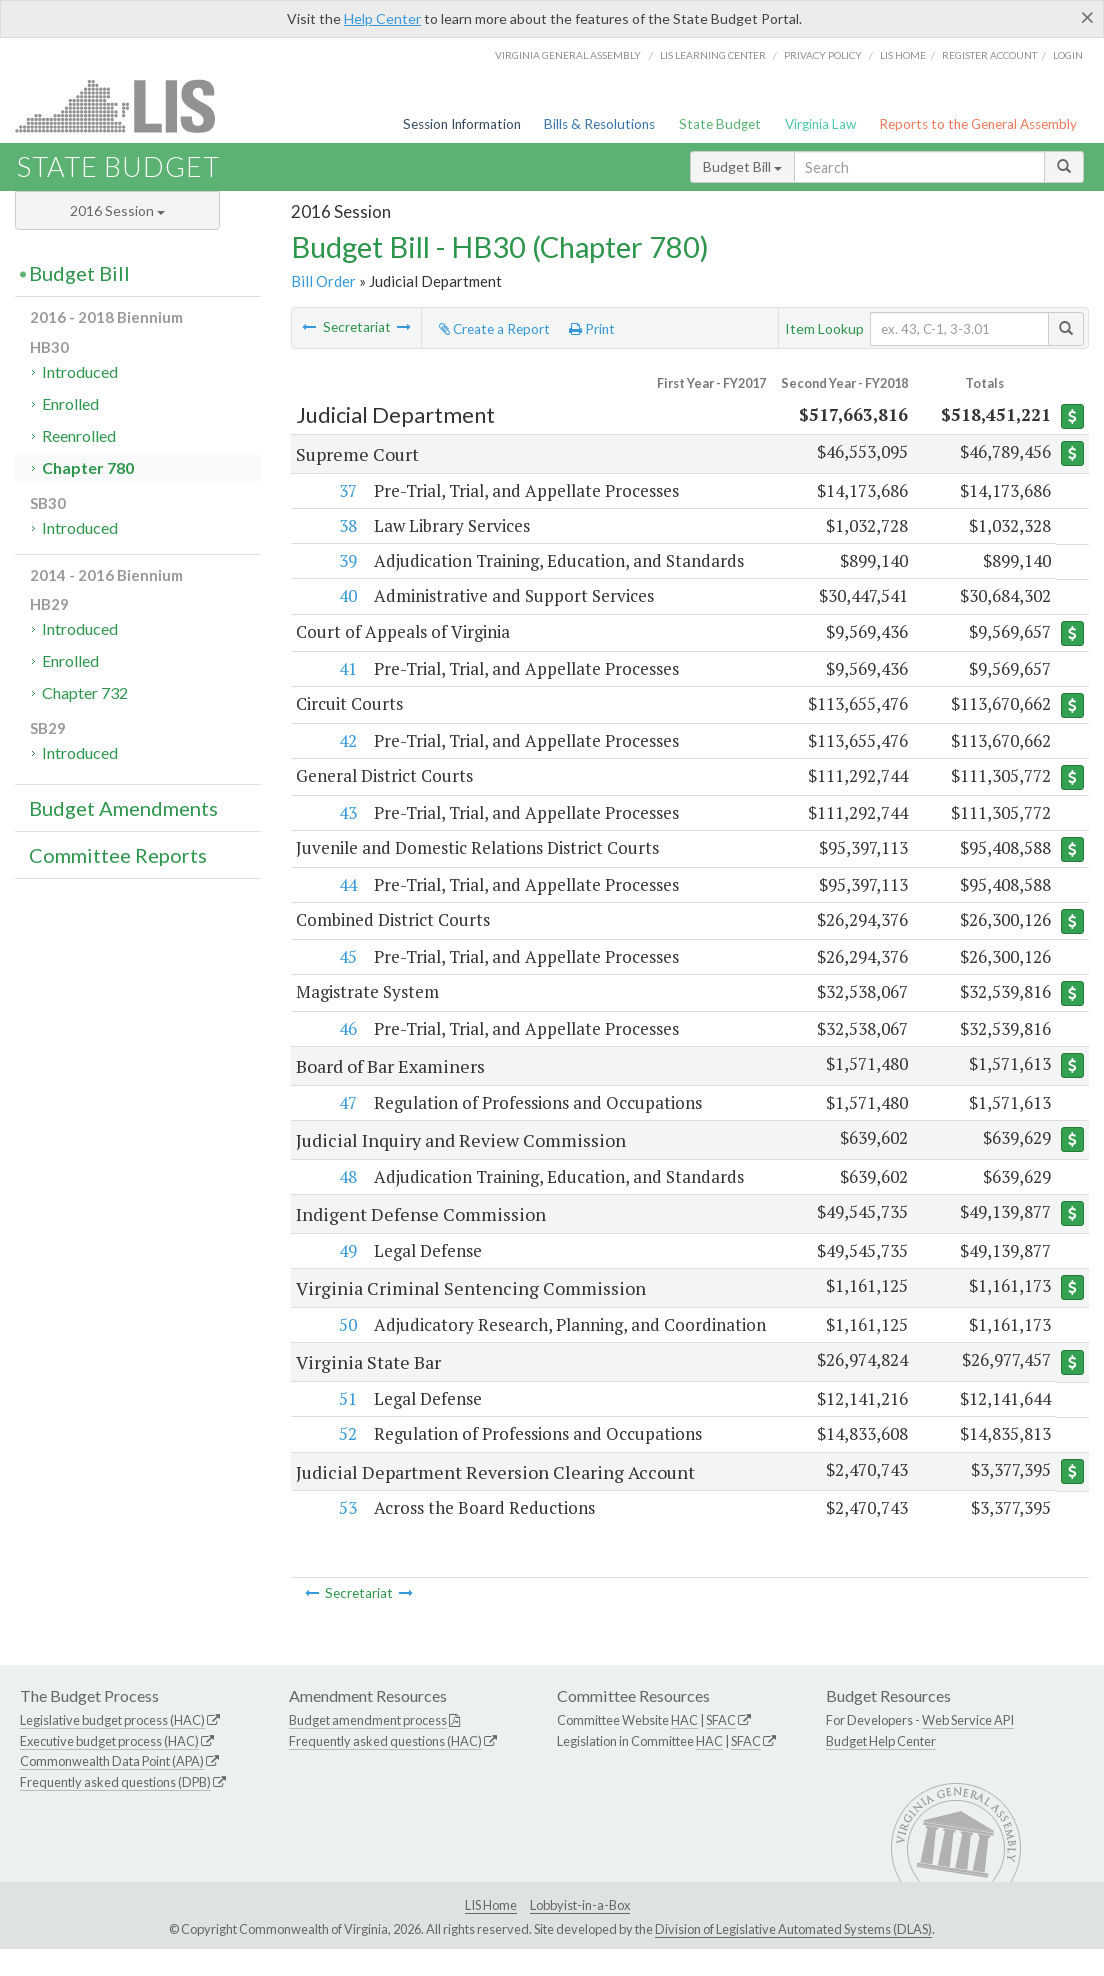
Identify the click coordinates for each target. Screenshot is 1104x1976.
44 (346, 886)
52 (346, 1461)
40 (346, 595)
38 (346, 525)
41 (346, 668)
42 (346, 741)
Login (1068, 55)
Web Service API (968, 1747)
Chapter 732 (85, 692)
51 (346, 1425)
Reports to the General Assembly (978, 124)
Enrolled (70, 403)
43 (346, 813)
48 (346, 1179)
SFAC (721, 1747)
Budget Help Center (881, 1768)
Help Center (382, 18)
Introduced (80, 371)
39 (346, 560)
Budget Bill (742, 166)
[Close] (1087, 17)
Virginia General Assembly (568, 55)
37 (346, 490)
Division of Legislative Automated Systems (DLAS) (793, 1956)
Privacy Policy (823, 55)
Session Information (462, 124)
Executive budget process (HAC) (109, 1768)
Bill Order (323, 281)
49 (346, 1253)
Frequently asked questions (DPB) (115, 1810)
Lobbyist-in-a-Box (580, 1932)
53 (346, 1535)
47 (346, 1105)
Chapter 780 (88, 467)
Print (592, 329)
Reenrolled (79, 435)
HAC (684, 1747)
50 (346, 1327)
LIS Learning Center (713, 55)
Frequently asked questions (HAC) (385, 1768)
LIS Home (491, 1932)
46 (346, 1031)
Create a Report (494, 329)
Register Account (989, 55)
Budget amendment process (368, 1747)
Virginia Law (820, 124)
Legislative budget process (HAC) (112, 1747)
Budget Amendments (123, 808)
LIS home (903, 55)
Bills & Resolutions (599, 124)
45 (346, 958)
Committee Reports (118, 855)
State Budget (720, 124)
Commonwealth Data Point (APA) (112, 1789)
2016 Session (117, 210)
